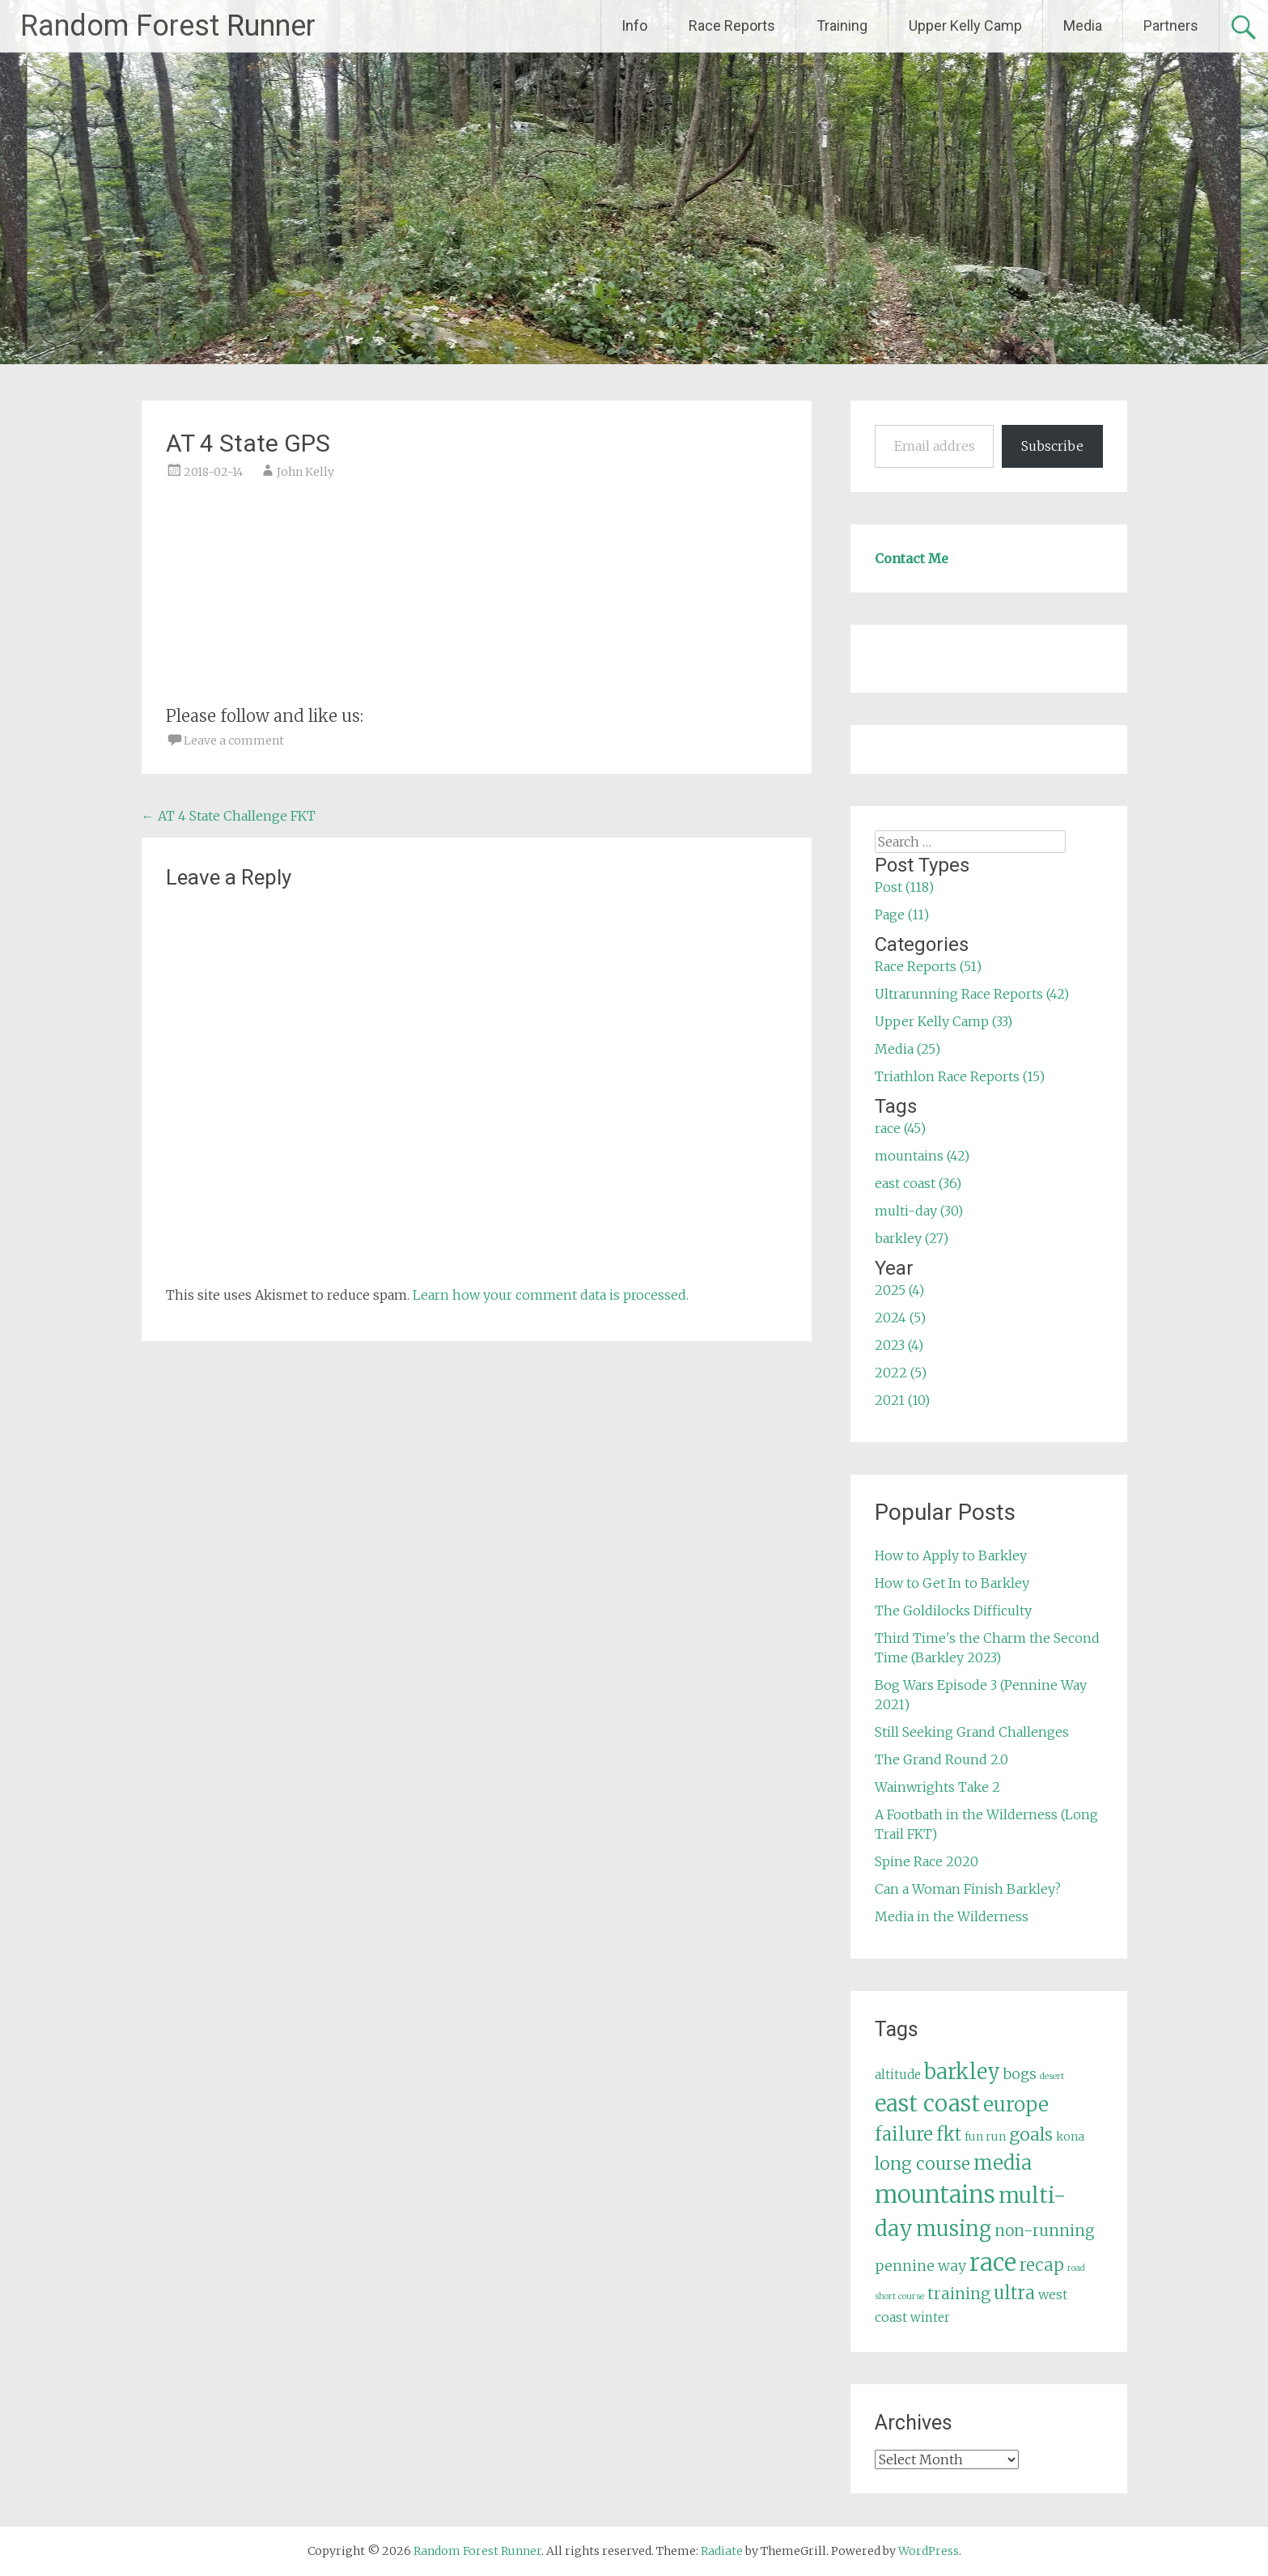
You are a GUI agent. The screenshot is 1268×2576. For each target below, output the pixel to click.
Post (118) (904, 887)
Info (634, 25)
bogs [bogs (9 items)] (1020, 2074)
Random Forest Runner (168, 26)
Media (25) (907, 1049)
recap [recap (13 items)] (1042, 2265)
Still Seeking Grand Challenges (972, 1732)
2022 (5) (901, 1372)
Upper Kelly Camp (965, 25)
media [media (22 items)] (1002, 2162)
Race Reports (732, 25)
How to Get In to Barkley (952, 1583)
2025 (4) (899, 1290)
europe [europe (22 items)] (1016, 2104)
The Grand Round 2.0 (941, 1759)
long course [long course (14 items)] (922, 2164)
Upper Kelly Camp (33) (943, 1021)
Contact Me (911, 558)
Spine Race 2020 (926, 1861)
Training (841, 25)
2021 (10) (902, 1400)
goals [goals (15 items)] (1031, 2134)
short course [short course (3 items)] (899, 2296)
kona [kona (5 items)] (1070, 2136)
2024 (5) (900, 1317)
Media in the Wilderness (951, 1916)
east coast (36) (918, 1183)
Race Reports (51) (928, 966)
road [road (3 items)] (1076, 2268)
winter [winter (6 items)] (930, 2317)
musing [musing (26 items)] (953, 2229)
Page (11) (902, 914)
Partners (1170, 25)
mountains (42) (922, 1156)
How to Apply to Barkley (951, 1555)
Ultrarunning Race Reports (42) (972, 994)
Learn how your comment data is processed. (551, 1295)
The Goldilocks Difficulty (953, 1610)
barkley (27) (911, 1238)
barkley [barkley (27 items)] (962, 2072)
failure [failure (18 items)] (904, 2134)
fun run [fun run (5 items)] (985, 2136)
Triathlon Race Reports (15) (960, 1076)
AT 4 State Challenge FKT (229, 816)
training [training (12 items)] (958, 2293)
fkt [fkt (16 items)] (948, 2134)
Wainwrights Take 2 (937, 1787)
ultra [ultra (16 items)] (1014, 2293)
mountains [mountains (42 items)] (935, 2194)
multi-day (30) (919, 1211)
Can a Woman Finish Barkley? (968, 1889)
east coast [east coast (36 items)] (927, 2104)
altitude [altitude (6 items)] (898, 2074)
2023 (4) (899, 1345)
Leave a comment (234, 740)
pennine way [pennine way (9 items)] (920, 2266)
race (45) (900, 1128)
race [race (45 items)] (992, 2262)
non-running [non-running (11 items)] (1044, 2230)
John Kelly (305, 472)
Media (1082, 25)
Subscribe (1052, 446)
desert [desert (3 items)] (1052, 2076)
